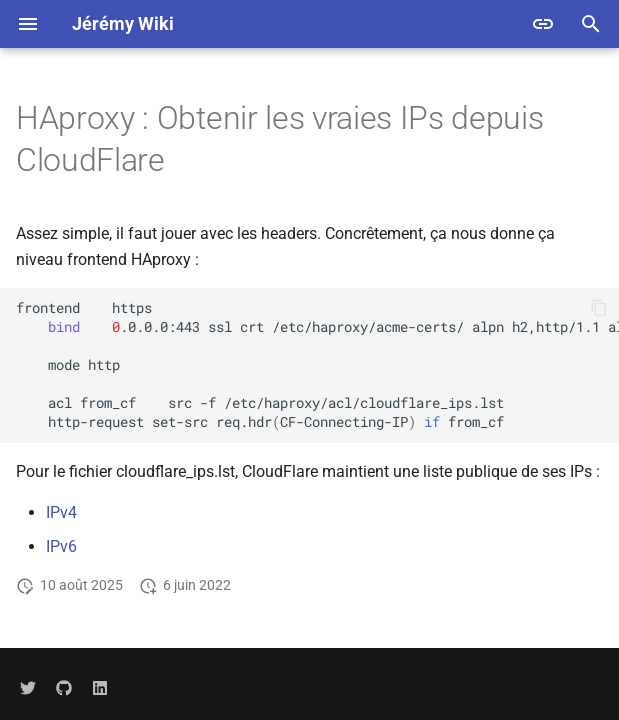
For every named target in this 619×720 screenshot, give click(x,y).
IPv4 (61, 512)
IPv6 (61, 546)
